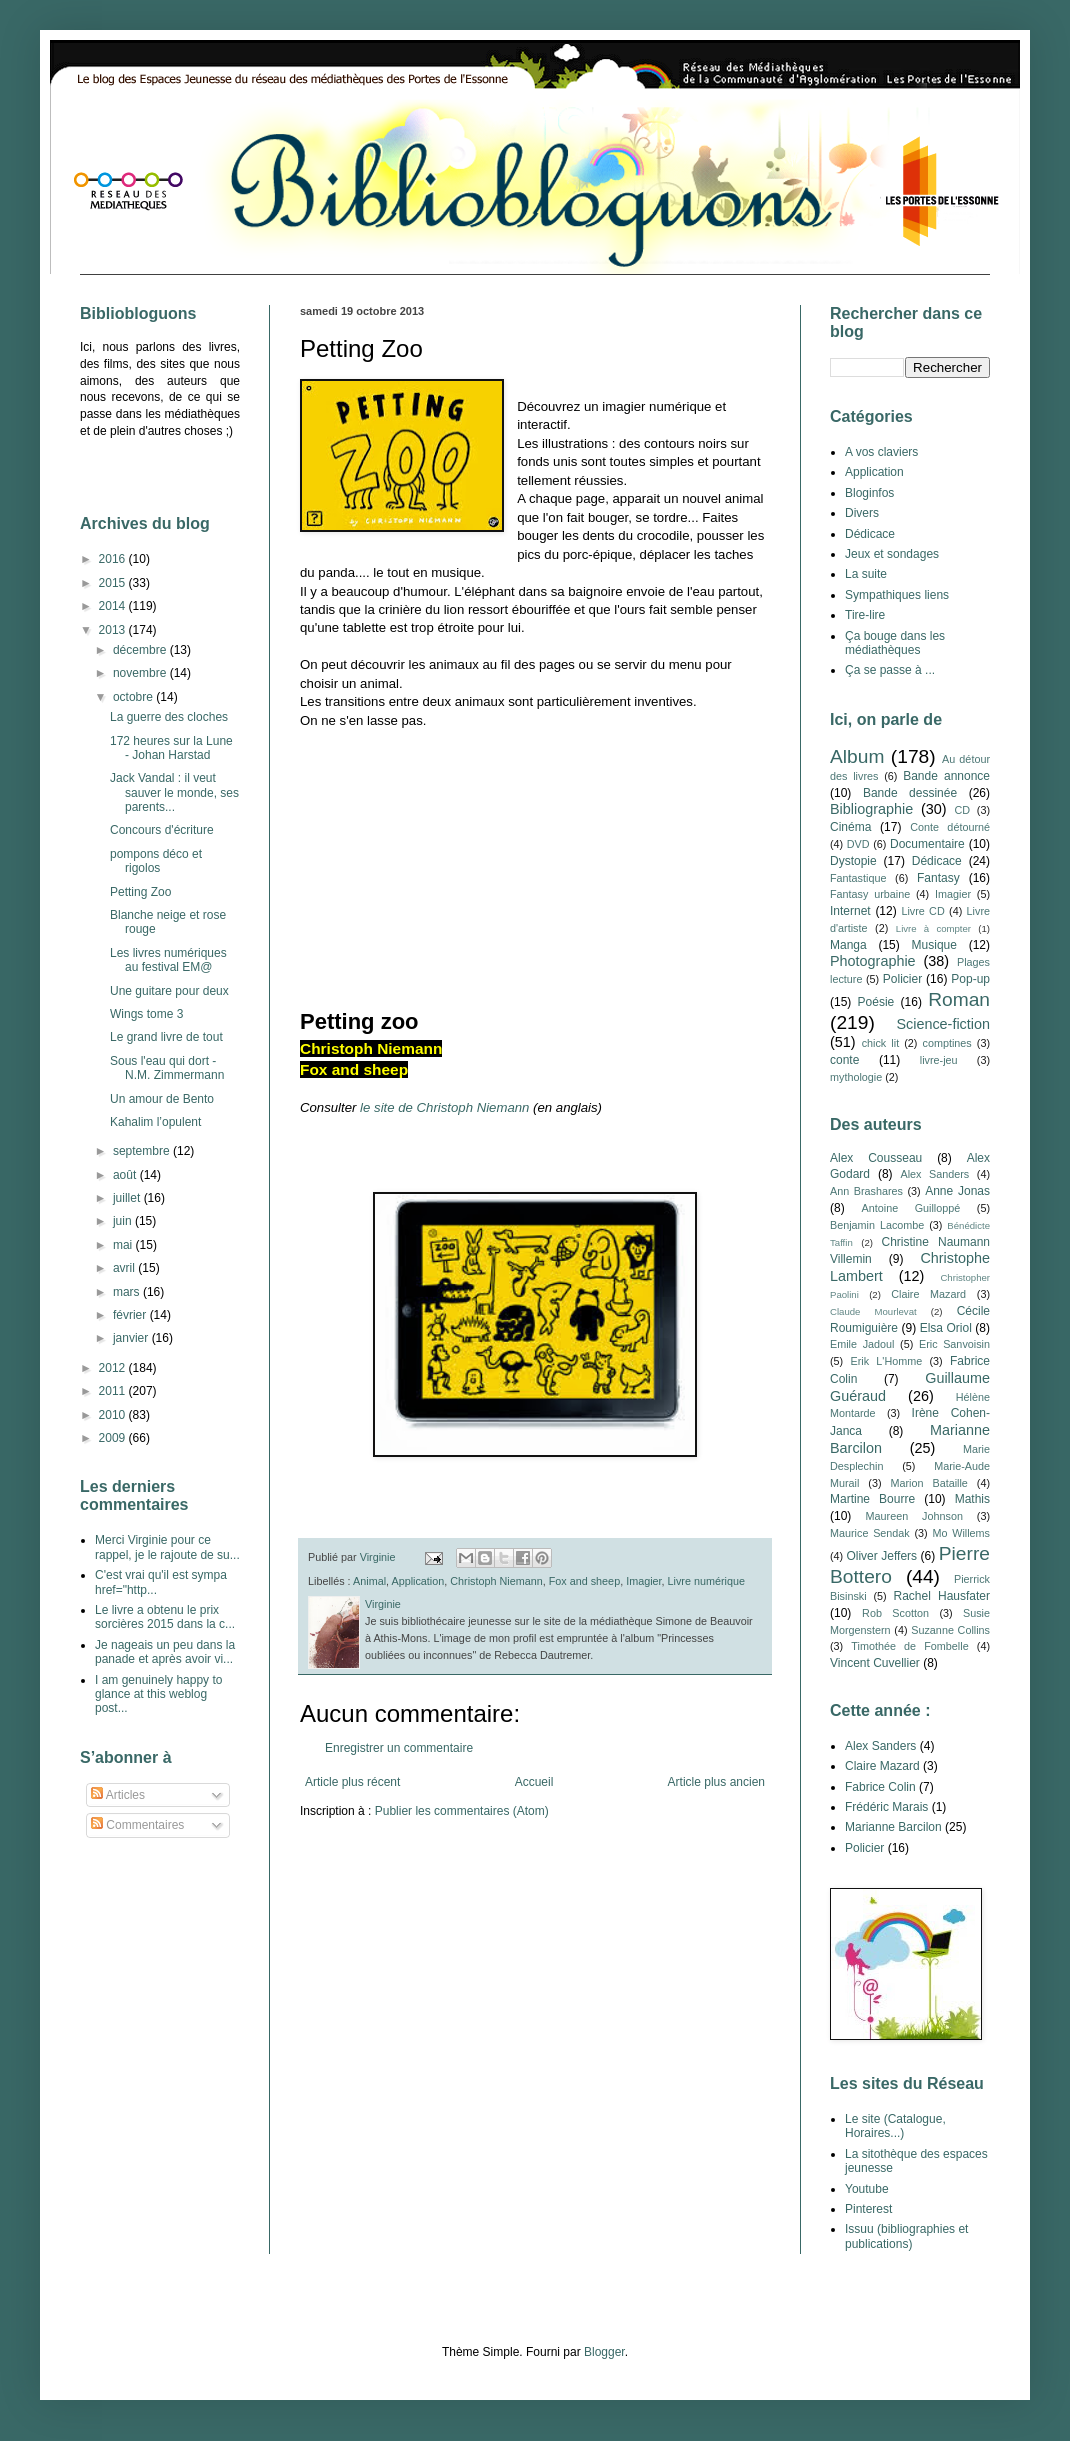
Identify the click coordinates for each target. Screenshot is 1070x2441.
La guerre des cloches (169, 717)
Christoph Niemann (496, 1581)
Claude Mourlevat (873, 1311)
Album (857, 756)
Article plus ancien (716, 1782)
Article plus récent (352, 1782)
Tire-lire (865, 615)
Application (417, 1581)
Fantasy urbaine (870, 894)
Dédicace (870, 534)
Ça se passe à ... (890, 670)
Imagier (643, 1581)
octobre (134, 697)
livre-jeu (939, 1060)
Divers (862, 513)
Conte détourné (950, 827)
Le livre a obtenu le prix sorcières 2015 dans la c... (165, 1617)
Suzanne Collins (950, 1630)
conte (844, 1060)
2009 (114, 1438)
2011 (114, 1391)
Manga (848, 945)
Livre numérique (706, 1581)
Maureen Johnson (914, 1516)
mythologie (856, 1077)
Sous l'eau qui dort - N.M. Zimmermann (167, 1068)
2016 (114, 559)
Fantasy (938, 878)
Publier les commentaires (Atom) (462, 1811)
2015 (114, 583)
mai (124, 1245)
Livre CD (922, 911)
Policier (902, 979)
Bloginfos (869, 493)
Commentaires (137, 1825)
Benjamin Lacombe (877, 1225)
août (126, 1175)
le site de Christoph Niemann (444, 1107)
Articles (118, 1795)
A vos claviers (881, 452)
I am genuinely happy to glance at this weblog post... (158, 1694)
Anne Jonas (957, 1191)
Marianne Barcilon (893, 1827)
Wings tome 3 (146, 1014)
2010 (114, 1415)
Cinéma (850, 827)
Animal (369, 1581)
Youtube (867, 2189)
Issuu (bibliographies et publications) (906, 2236)
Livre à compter (933, 928)
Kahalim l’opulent (155, 1122)
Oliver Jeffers (881, 1556)
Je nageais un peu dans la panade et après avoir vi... (165, 1652)
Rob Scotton (895, 1613)
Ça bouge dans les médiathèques (895, 643)
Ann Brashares (866, 1191)
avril (125, 1268)
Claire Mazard (928, 1294)
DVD (858, 844)
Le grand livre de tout (166, 1037)
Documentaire (927, 844)
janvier (132, 1338)
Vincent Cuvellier (875, 1663)
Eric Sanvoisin (954, 1344)
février (131, 1315)
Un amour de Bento (162, 1099)
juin (124, 1221)
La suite (866, 574)
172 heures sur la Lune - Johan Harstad (171, 748)
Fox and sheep (584, 1581)
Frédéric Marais (886, 1807)
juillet (128, 1198)
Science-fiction (943, 1024)
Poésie (876, 1002)
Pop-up (970, 979)
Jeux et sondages (892, 554)
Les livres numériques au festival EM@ (168, 960)
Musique (934, 945)
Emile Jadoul (862, 1344)
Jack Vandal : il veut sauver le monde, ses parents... (174, 792)
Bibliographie (871, 809)
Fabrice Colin (880, 1787)
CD (962, 810)
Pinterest (868, 2209)
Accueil (534, 1782)
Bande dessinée (910, 793)
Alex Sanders (934, 1174)
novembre (141, 673)
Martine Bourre (872, 1499)
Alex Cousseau (876, 1158)
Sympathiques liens (897, 595)
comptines (947, 1043)
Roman (959, 999)
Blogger (604, 2352)
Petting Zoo (140, 892)
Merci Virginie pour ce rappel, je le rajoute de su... (167, 1547)
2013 (114, 630)
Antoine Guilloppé (911, 1208)
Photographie (873, 961)
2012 (114, 1368)
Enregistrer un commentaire (399, 1748)
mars (128, 1292)
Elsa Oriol (946, 1328)
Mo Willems (961, 1533)
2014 (114, 606)
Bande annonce (946, 776)
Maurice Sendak (870, 1533)
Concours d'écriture (162, 830)
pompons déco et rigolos (156, 861)
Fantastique (858, 878)
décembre (141, 650)
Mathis (972, 1499)
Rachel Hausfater (941, 1596)
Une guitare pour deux (169, 991)
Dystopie (853, 861)
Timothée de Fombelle (909, 1646)
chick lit (880, 1043)
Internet (850, 911)
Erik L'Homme (886, 1361)
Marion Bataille (929, 1483)
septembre (143, 1151)
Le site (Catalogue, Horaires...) (895, 2126)
